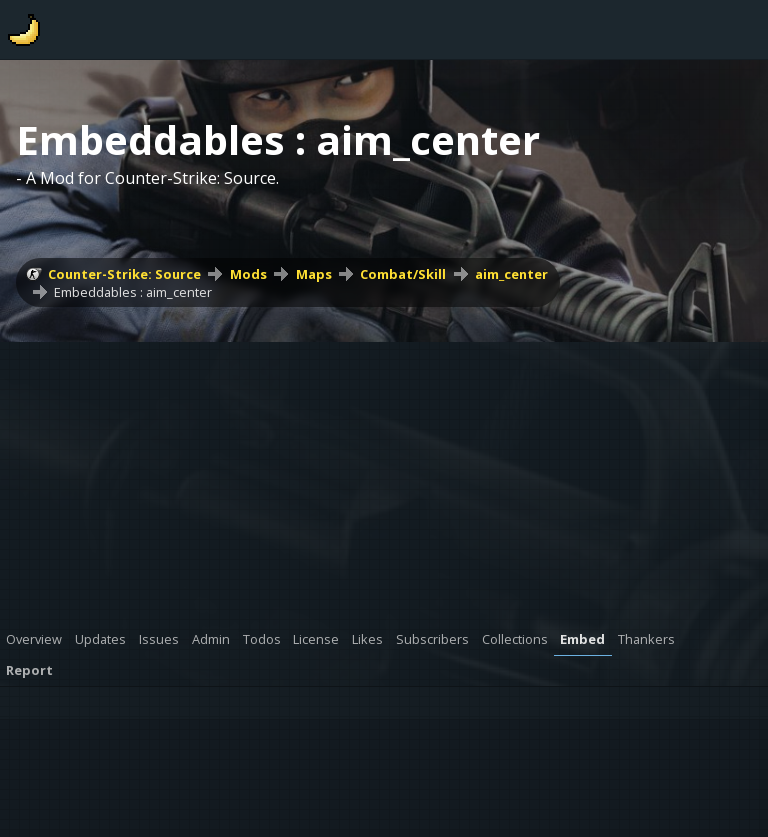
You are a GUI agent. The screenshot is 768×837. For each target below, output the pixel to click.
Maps (314, 274)
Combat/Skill (403, 274)
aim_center (511, 274)
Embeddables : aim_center (133, 292)
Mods (248, 274)
